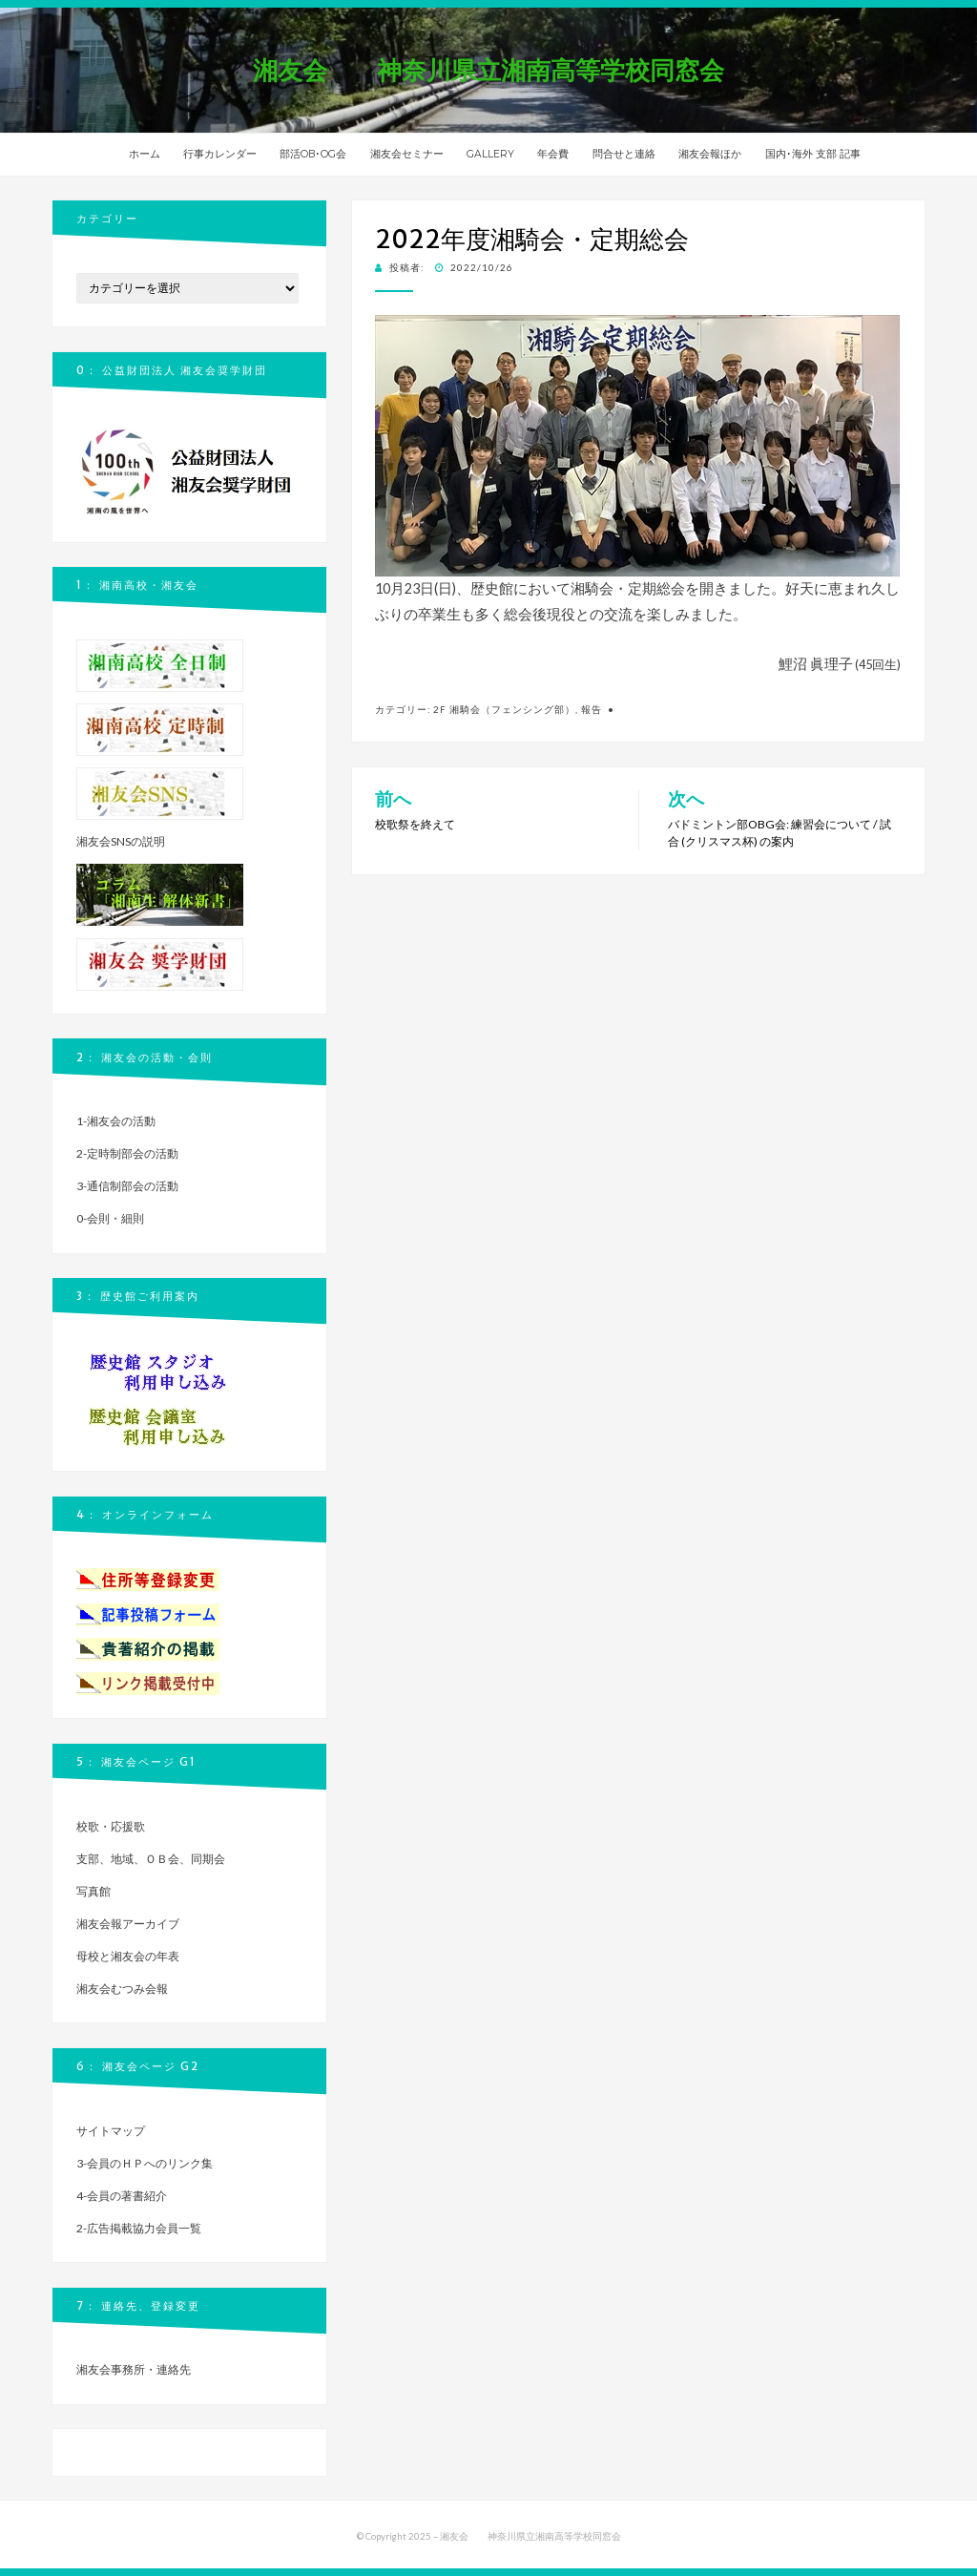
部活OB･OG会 (313, 154)
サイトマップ (110, 2131)
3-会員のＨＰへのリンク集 (144, 2163)
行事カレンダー (220, 154)
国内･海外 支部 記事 (813, 154)
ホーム (144, 154)
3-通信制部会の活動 (127, 1186)
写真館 (93, 1891)
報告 (591, 709)
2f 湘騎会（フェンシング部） (504, 709)
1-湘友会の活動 (116, 1121)
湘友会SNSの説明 (120, 841)
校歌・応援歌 (110, 1826)
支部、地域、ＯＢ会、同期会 (150, 1859)
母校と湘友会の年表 (127, 1956)
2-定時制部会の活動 (127, 1153)
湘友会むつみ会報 (122, 1988)
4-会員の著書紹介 (121, 2196)
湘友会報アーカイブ (127, 1923)
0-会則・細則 (110, 1218)
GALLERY (490, 154)
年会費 (553, 154)
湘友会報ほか (709, 154)
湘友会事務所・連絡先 (133, 2369)
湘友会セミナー (407, 154)
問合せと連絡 (623, 154)
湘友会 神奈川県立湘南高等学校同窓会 (501, 70)
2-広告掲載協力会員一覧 (138, 2228)
